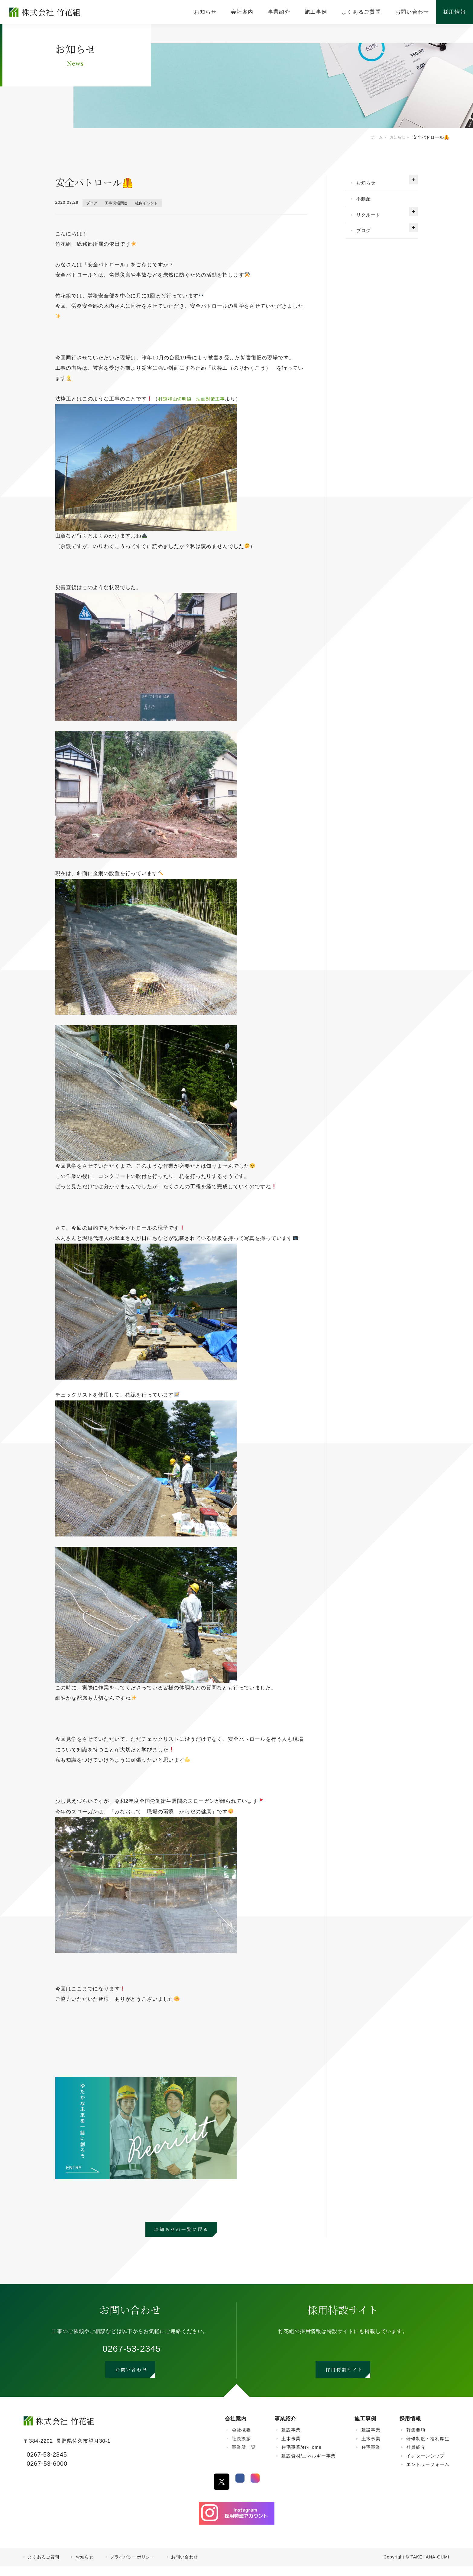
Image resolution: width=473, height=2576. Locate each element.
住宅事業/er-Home (301, 2456)
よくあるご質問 (43, 2566)
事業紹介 (285, 2428)
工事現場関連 (122, 203)
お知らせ (369, 184)
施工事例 (365, 2428)
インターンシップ (425, 2465)
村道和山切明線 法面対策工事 (196, 399)
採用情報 (410, 2428)
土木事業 (290, 2448)
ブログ (93, 203)
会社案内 (235, 2428)
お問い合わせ (184, 2566)
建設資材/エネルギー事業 (308, 2465)
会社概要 (241, 2439)
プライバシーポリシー (132, 2566)
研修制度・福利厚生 (427, 2448)
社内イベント (157, 203)
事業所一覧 (244, 2456)
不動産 (366, 202)
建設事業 (290, 2439)
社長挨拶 (241, 2448)
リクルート (371, 221)
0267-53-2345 (131, 2350)
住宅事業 (371, 2456)
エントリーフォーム (427, 2474)
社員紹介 (415, 2456)
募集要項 (415, 2439)
